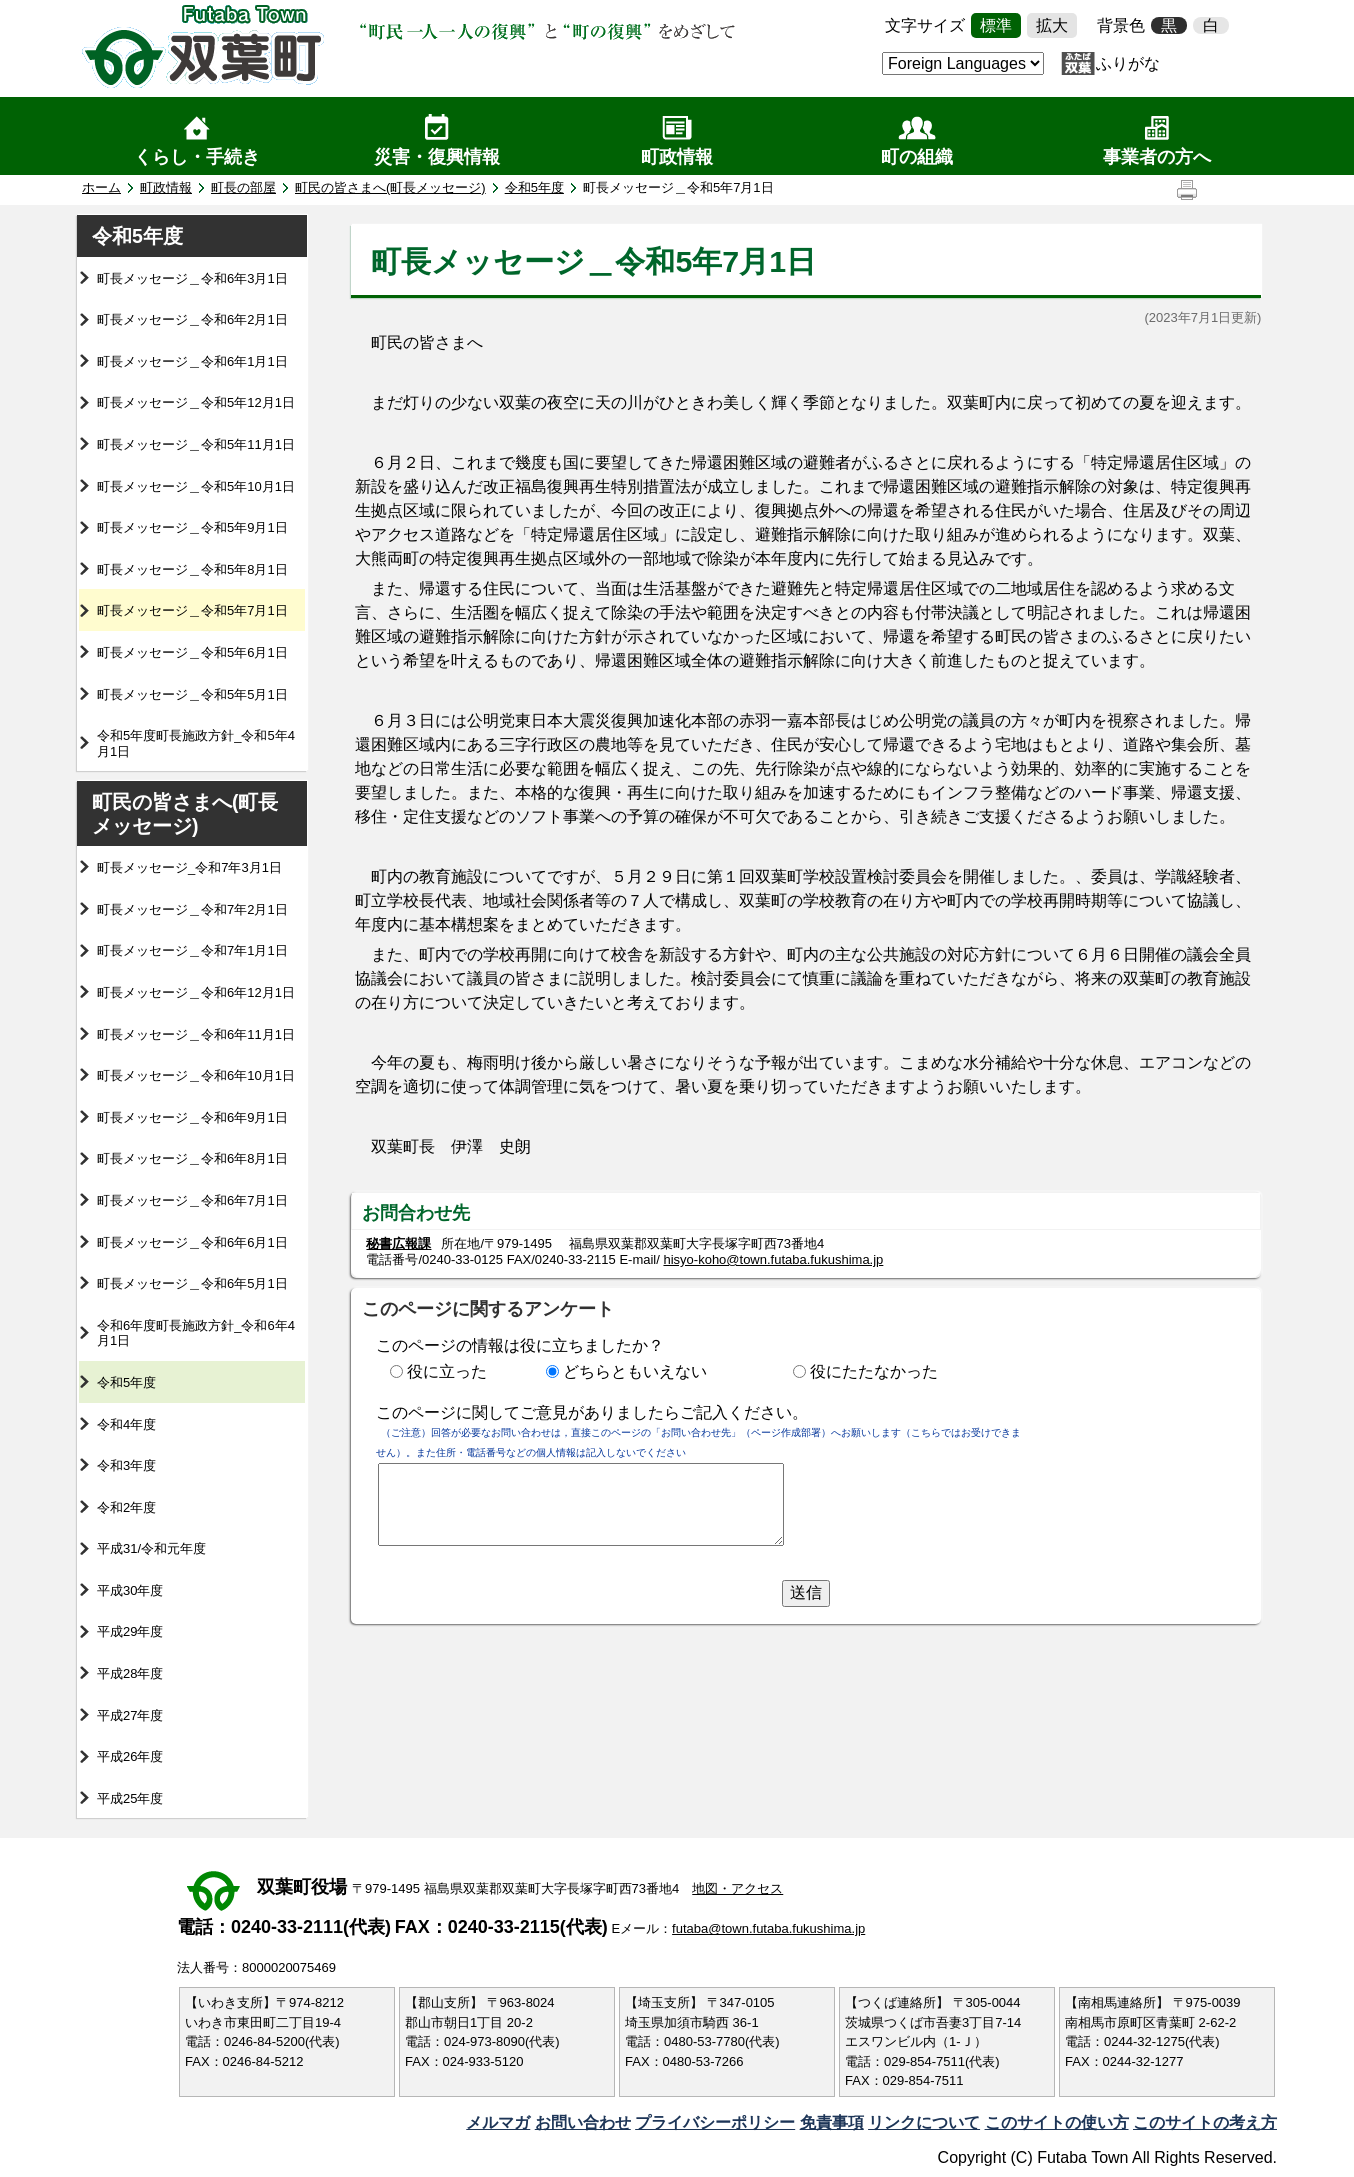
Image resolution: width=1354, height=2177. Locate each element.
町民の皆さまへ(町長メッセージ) (390, 187)
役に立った (447, 1371)
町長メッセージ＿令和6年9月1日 (192, 1117)
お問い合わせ (583, 2122)
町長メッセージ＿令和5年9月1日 (192, 527)
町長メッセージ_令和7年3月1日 (189, 867)
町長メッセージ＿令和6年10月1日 (196, 1075)
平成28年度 (130, 1673)
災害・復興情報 (437, 157)
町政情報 (677, 157)
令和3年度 (126, 1465)
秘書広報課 (398, 1243)
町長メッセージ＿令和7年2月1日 (192, 909)
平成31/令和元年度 (151, 1548)
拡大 (1052, 25)
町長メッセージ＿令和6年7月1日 (192, 1200)
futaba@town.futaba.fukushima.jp (768, 1928)
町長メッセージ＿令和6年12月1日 (196, 992)
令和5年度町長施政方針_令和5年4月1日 (196, 743)
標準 (996, 25)
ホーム (101, 187)
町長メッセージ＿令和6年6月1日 (192, 1242)
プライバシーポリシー (715, 2122)
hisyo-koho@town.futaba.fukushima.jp (773, 1259)
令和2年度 (126, 1507)
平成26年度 (130, 1756)
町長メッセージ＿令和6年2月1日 (192, 319)
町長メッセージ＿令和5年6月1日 (192, 652)
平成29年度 (130, 1631)
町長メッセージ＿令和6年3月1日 (192, 278)
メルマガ (498, 2122)
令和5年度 (534, 187)
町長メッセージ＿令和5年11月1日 (196, 444)
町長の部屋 (243, 187)
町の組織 (917, 157)
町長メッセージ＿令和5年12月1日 (196, 402)
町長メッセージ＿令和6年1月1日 (192, 361)
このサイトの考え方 (1205, 2122)
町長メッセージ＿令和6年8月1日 (192, 1158)
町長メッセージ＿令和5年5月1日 (192, 694)
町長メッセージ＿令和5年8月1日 (192, 569)
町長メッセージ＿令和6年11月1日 (196, 1034)
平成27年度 (130, 1715)
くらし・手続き (197, 157)
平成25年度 (130, 1798)
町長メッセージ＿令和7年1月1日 (192, 950)
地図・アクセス (737, 1888)
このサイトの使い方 (1057, 2122)
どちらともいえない (635, 1371)
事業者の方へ (1157, 157)
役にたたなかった (874, 1371)
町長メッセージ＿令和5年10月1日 (196, 486)
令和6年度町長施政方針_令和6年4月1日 (196, 1333)
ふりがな (1128, 63)
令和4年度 (126, 1424)
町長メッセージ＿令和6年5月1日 (192, 1283)
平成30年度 (130, 1590)
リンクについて (924, 2122)
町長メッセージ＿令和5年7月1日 (192, 610)
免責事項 (832, 2122)
